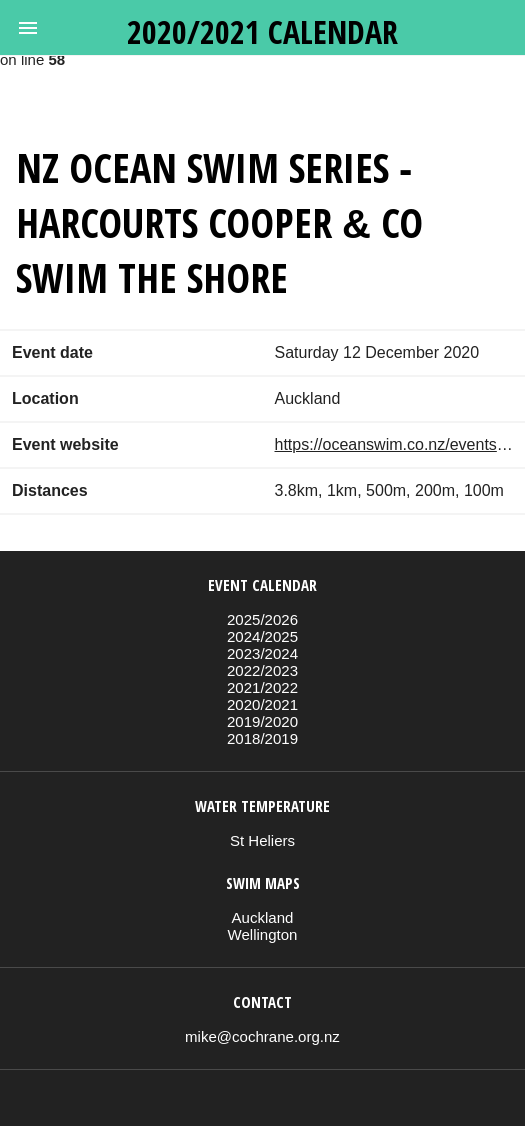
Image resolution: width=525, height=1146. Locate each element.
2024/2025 (262, 636)
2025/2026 (262, 619)
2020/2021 (262, 704)
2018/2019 (262, 738)
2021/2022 (262, 687)
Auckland (263, 917)
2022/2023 (262, 670)
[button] (28, 28)
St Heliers (262, 840)
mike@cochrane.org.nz (262, 1036)
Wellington (263, 934)
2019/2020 (262, 721)
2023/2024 (262, 653)
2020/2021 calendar (262, 31)
